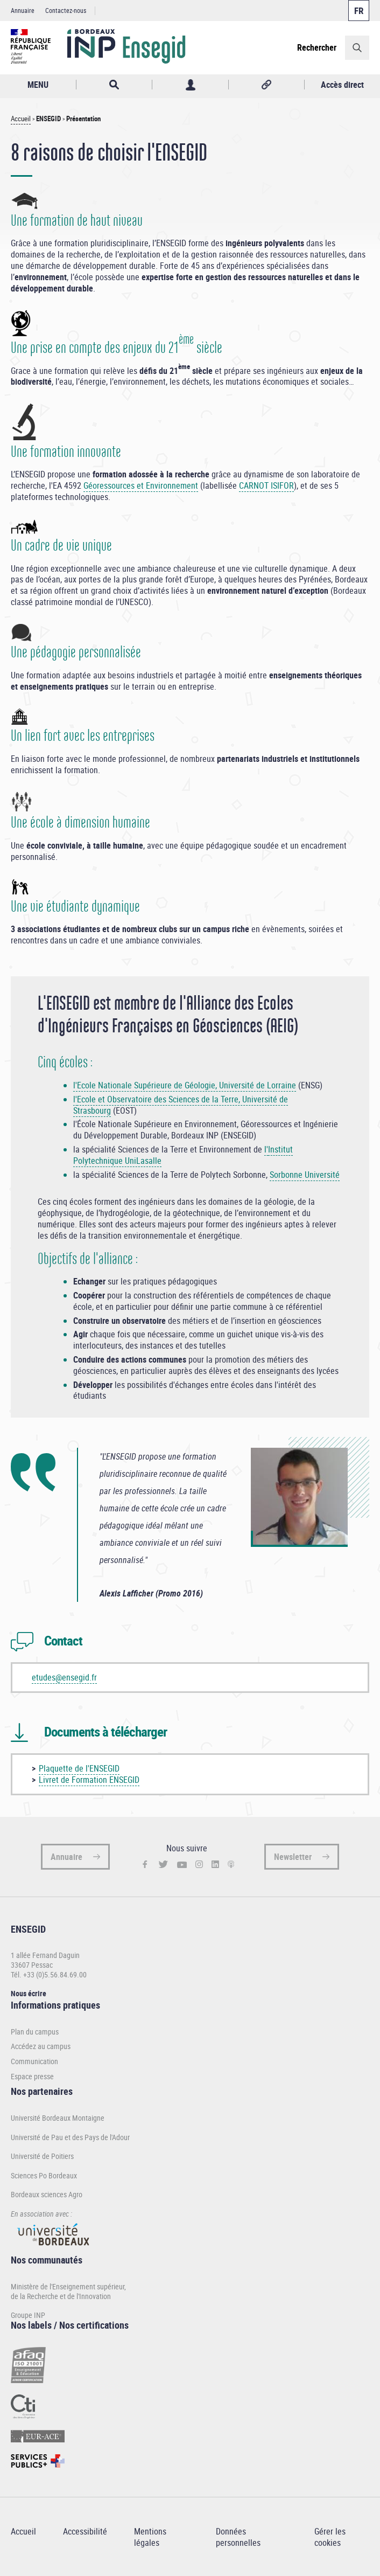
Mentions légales (150, 2537)
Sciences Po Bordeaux (44, 2175)
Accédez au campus (41, 2046)
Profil (190, 84)
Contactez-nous (65, 10)
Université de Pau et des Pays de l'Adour (70, 2137)
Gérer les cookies (330, 2537)
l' (75, 1099)
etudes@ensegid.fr (64, 1677)
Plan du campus (35, 2032)
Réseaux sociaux (266, 84)
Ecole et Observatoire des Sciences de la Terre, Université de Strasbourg (180, 1104)
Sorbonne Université (305, 1175)
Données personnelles (238, 2537)
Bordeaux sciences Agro (46, 2194)
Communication (34, 2061)
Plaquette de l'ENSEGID (79, 1768)
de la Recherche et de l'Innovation (61, 2296)
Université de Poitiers (42, 2156)
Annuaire (22, 10)
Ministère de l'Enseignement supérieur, (68, 2286)
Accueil (21, 118)
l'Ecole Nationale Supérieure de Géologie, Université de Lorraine (184, 1085)
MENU (37, 85)
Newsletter (293, 1857)
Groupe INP (28, 2315)
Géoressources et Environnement (140, 485)
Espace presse (32, 2076)
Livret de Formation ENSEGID (89, 1780)
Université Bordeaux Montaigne (57, 2118)
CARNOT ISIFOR (266, 485)
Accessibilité (85, 2531)
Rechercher (316, 47)
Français (358, 10)
